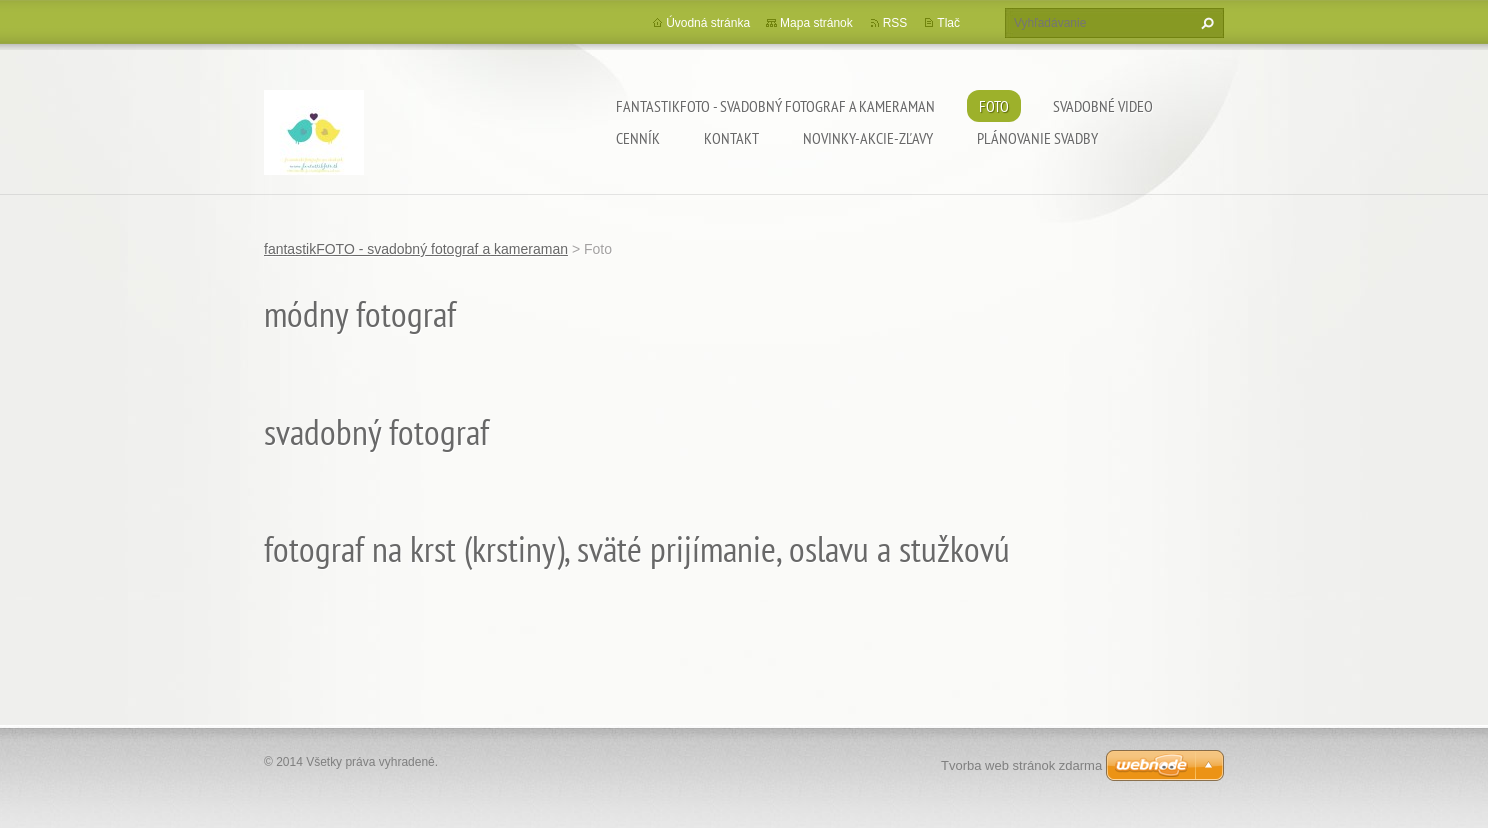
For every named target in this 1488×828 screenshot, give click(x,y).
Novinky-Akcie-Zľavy (868, 138)
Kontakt (731, 138)
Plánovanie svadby (1037, 138)
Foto (994, 106)
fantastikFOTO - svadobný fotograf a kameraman (775, 106)
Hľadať (1205, 23)
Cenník (638, 138)
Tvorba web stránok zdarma (1021, 765)
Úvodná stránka (708, 23)
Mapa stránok (816, 23)
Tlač (948, 23)
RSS (895, 23)
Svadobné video (1103, 106)
